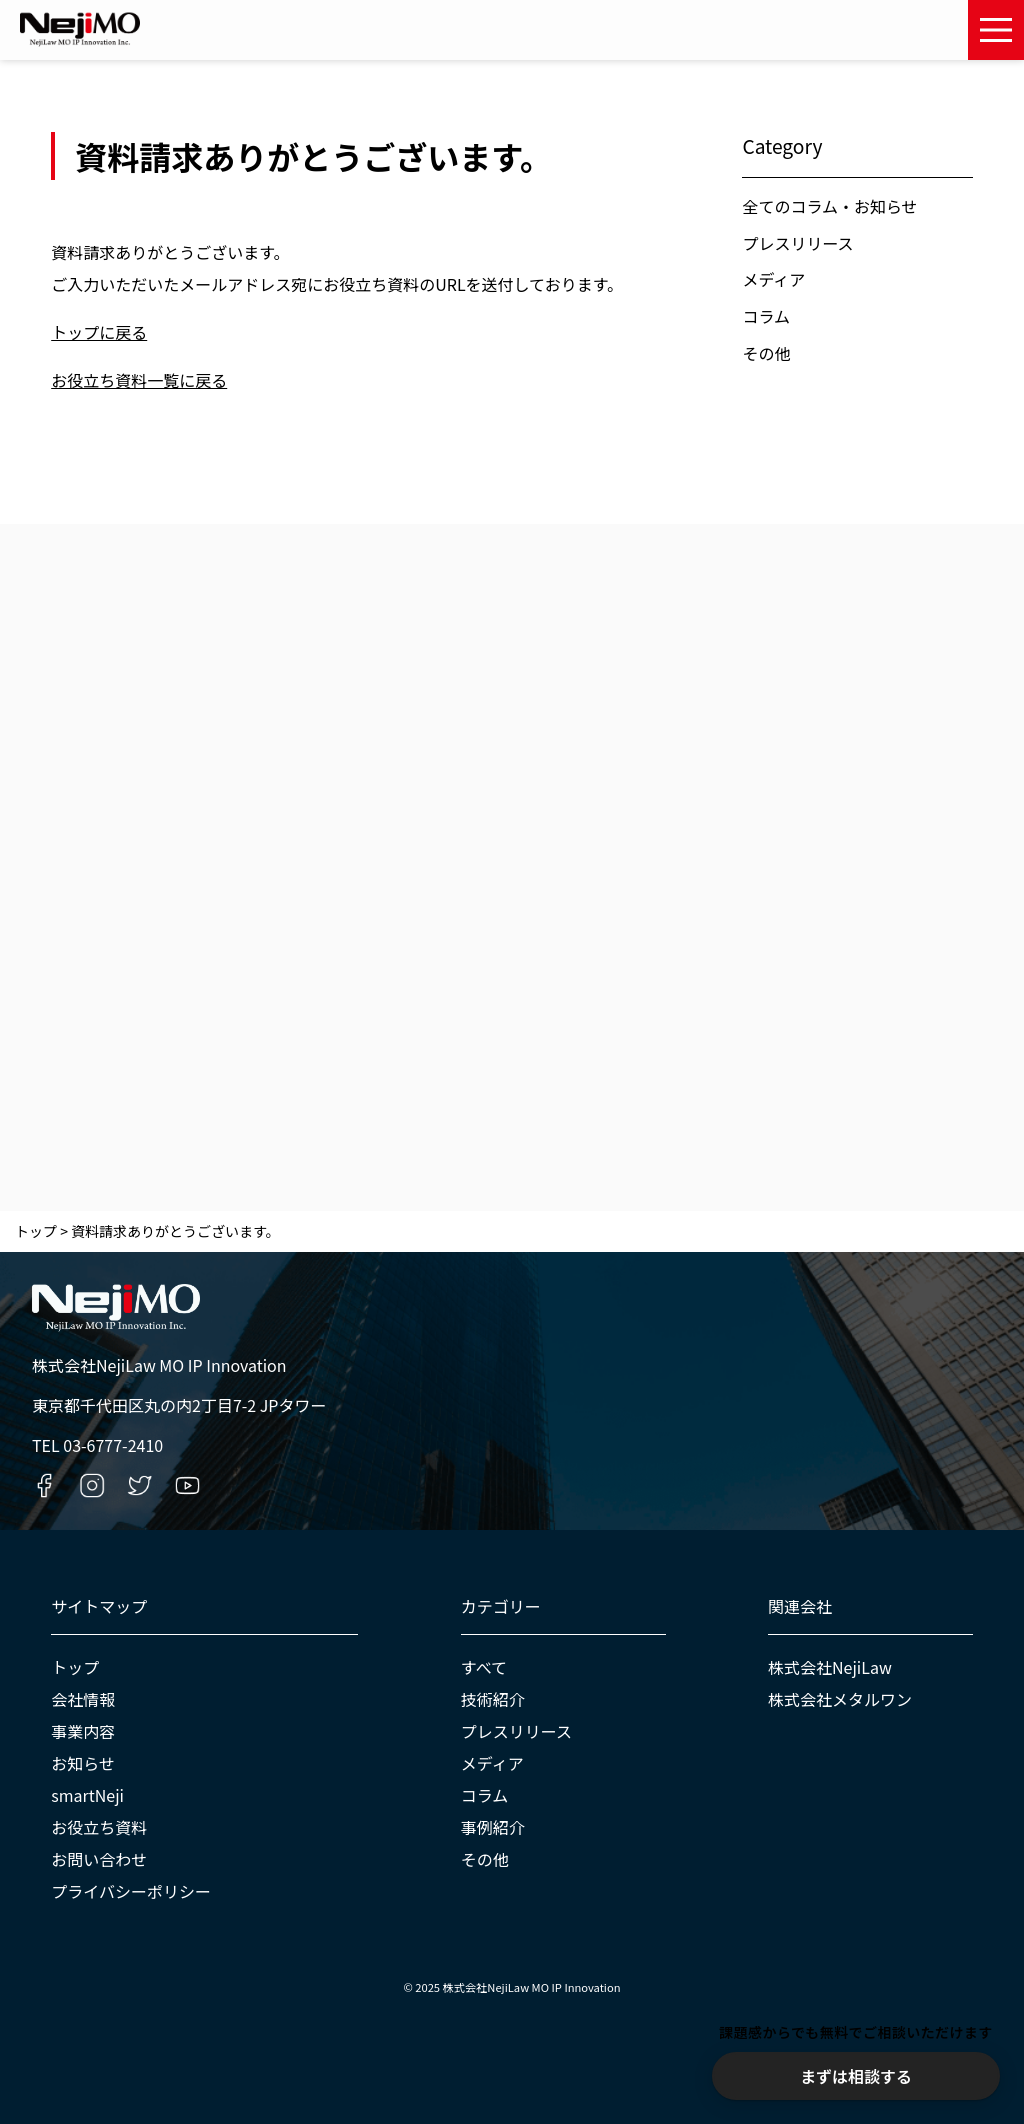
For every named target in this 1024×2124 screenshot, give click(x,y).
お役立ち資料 (99, 1827)
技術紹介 (493, 1699)
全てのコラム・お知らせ (829, 206)
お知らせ (83, 1763)
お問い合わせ (99, 1859)
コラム (766, 316)
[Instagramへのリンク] (92, 1485)
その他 (766, 353)
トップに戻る (99, 332)
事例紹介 (493, 1827)
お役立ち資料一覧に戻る (139, 380)
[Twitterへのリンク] (139, 1485)
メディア (773, 279)
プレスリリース (797, 243)
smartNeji (87, 1795)
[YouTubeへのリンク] (187, 1485)
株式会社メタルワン (840, 1699)
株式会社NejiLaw (830, 1667)
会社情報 (83, 1699)
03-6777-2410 (113, 1445)
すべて (484, 1667)
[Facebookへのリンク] (44, 1485)
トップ (75, 1667)
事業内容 (83, 1731)
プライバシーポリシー (131, 1891)
